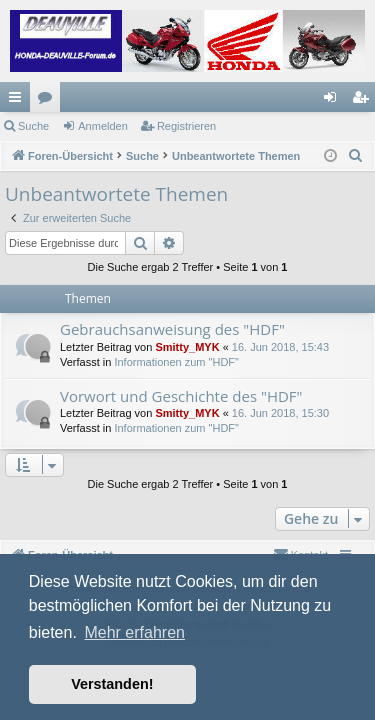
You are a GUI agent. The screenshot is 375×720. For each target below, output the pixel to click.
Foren (49, 101)
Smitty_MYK (187, 347)
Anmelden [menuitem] (334, 101)
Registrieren (186, 126)
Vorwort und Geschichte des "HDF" (181, 396)
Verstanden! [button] (112, 684)
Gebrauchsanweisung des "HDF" (172, 329)
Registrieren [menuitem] (364, 101)
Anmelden (103, 126)
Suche (33, 126)
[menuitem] (356, 156)
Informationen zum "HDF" (176, 362)
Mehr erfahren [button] (134, 632)
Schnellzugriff (19, 101)
